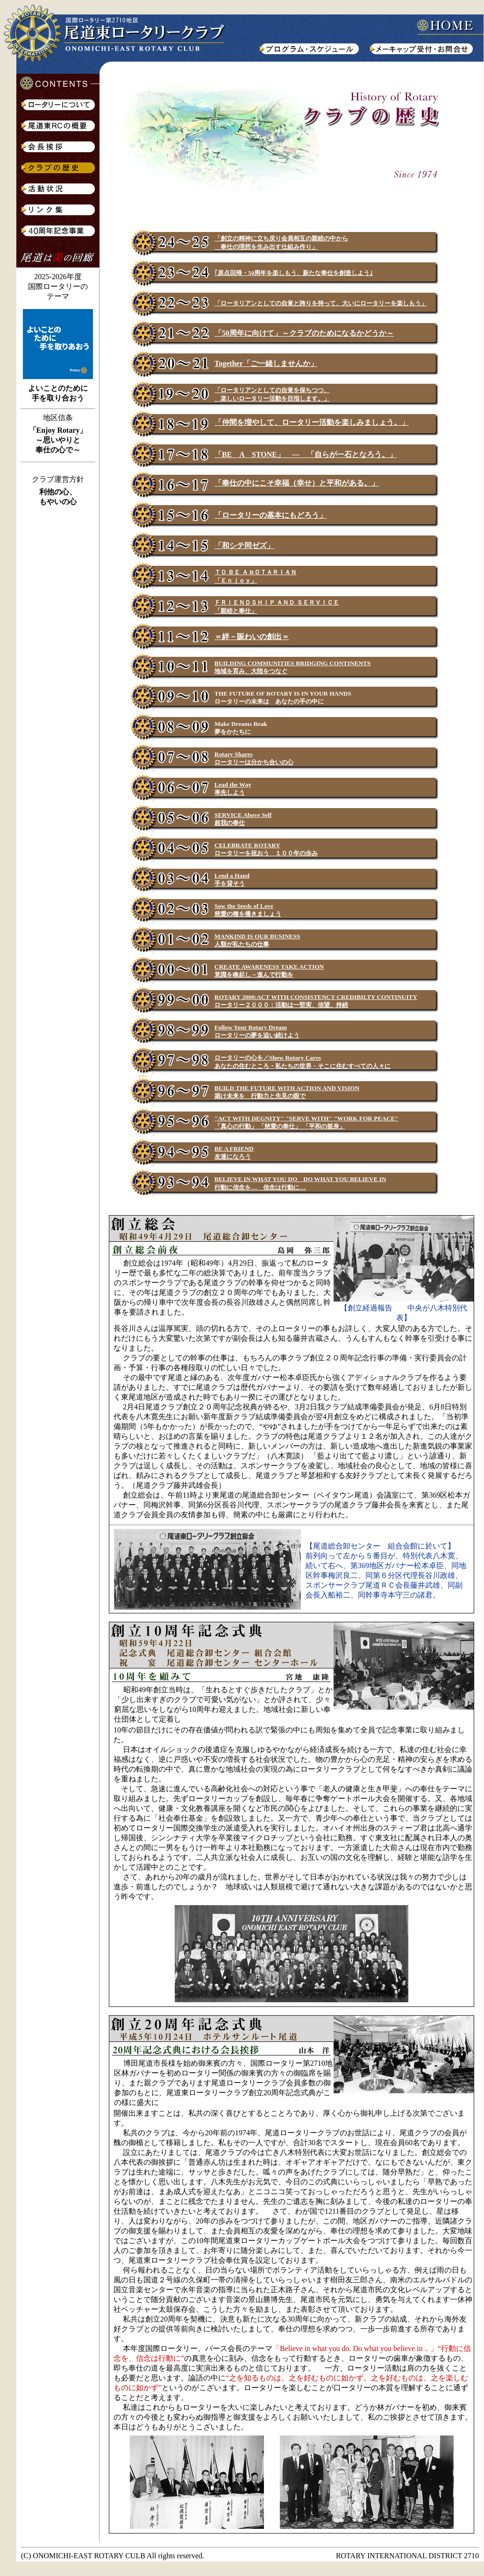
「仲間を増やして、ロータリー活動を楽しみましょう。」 (311, 422)
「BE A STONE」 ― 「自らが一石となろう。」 (305, 454)
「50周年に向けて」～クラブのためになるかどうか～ (304, 333)
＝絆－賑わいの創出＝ (251, 636)
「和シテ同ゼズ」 (244, 545)
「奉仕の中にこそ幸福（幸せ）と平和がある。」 (296, 483)
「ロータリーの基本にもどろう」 (270, 515)
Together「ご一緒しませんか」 (266, 363)
